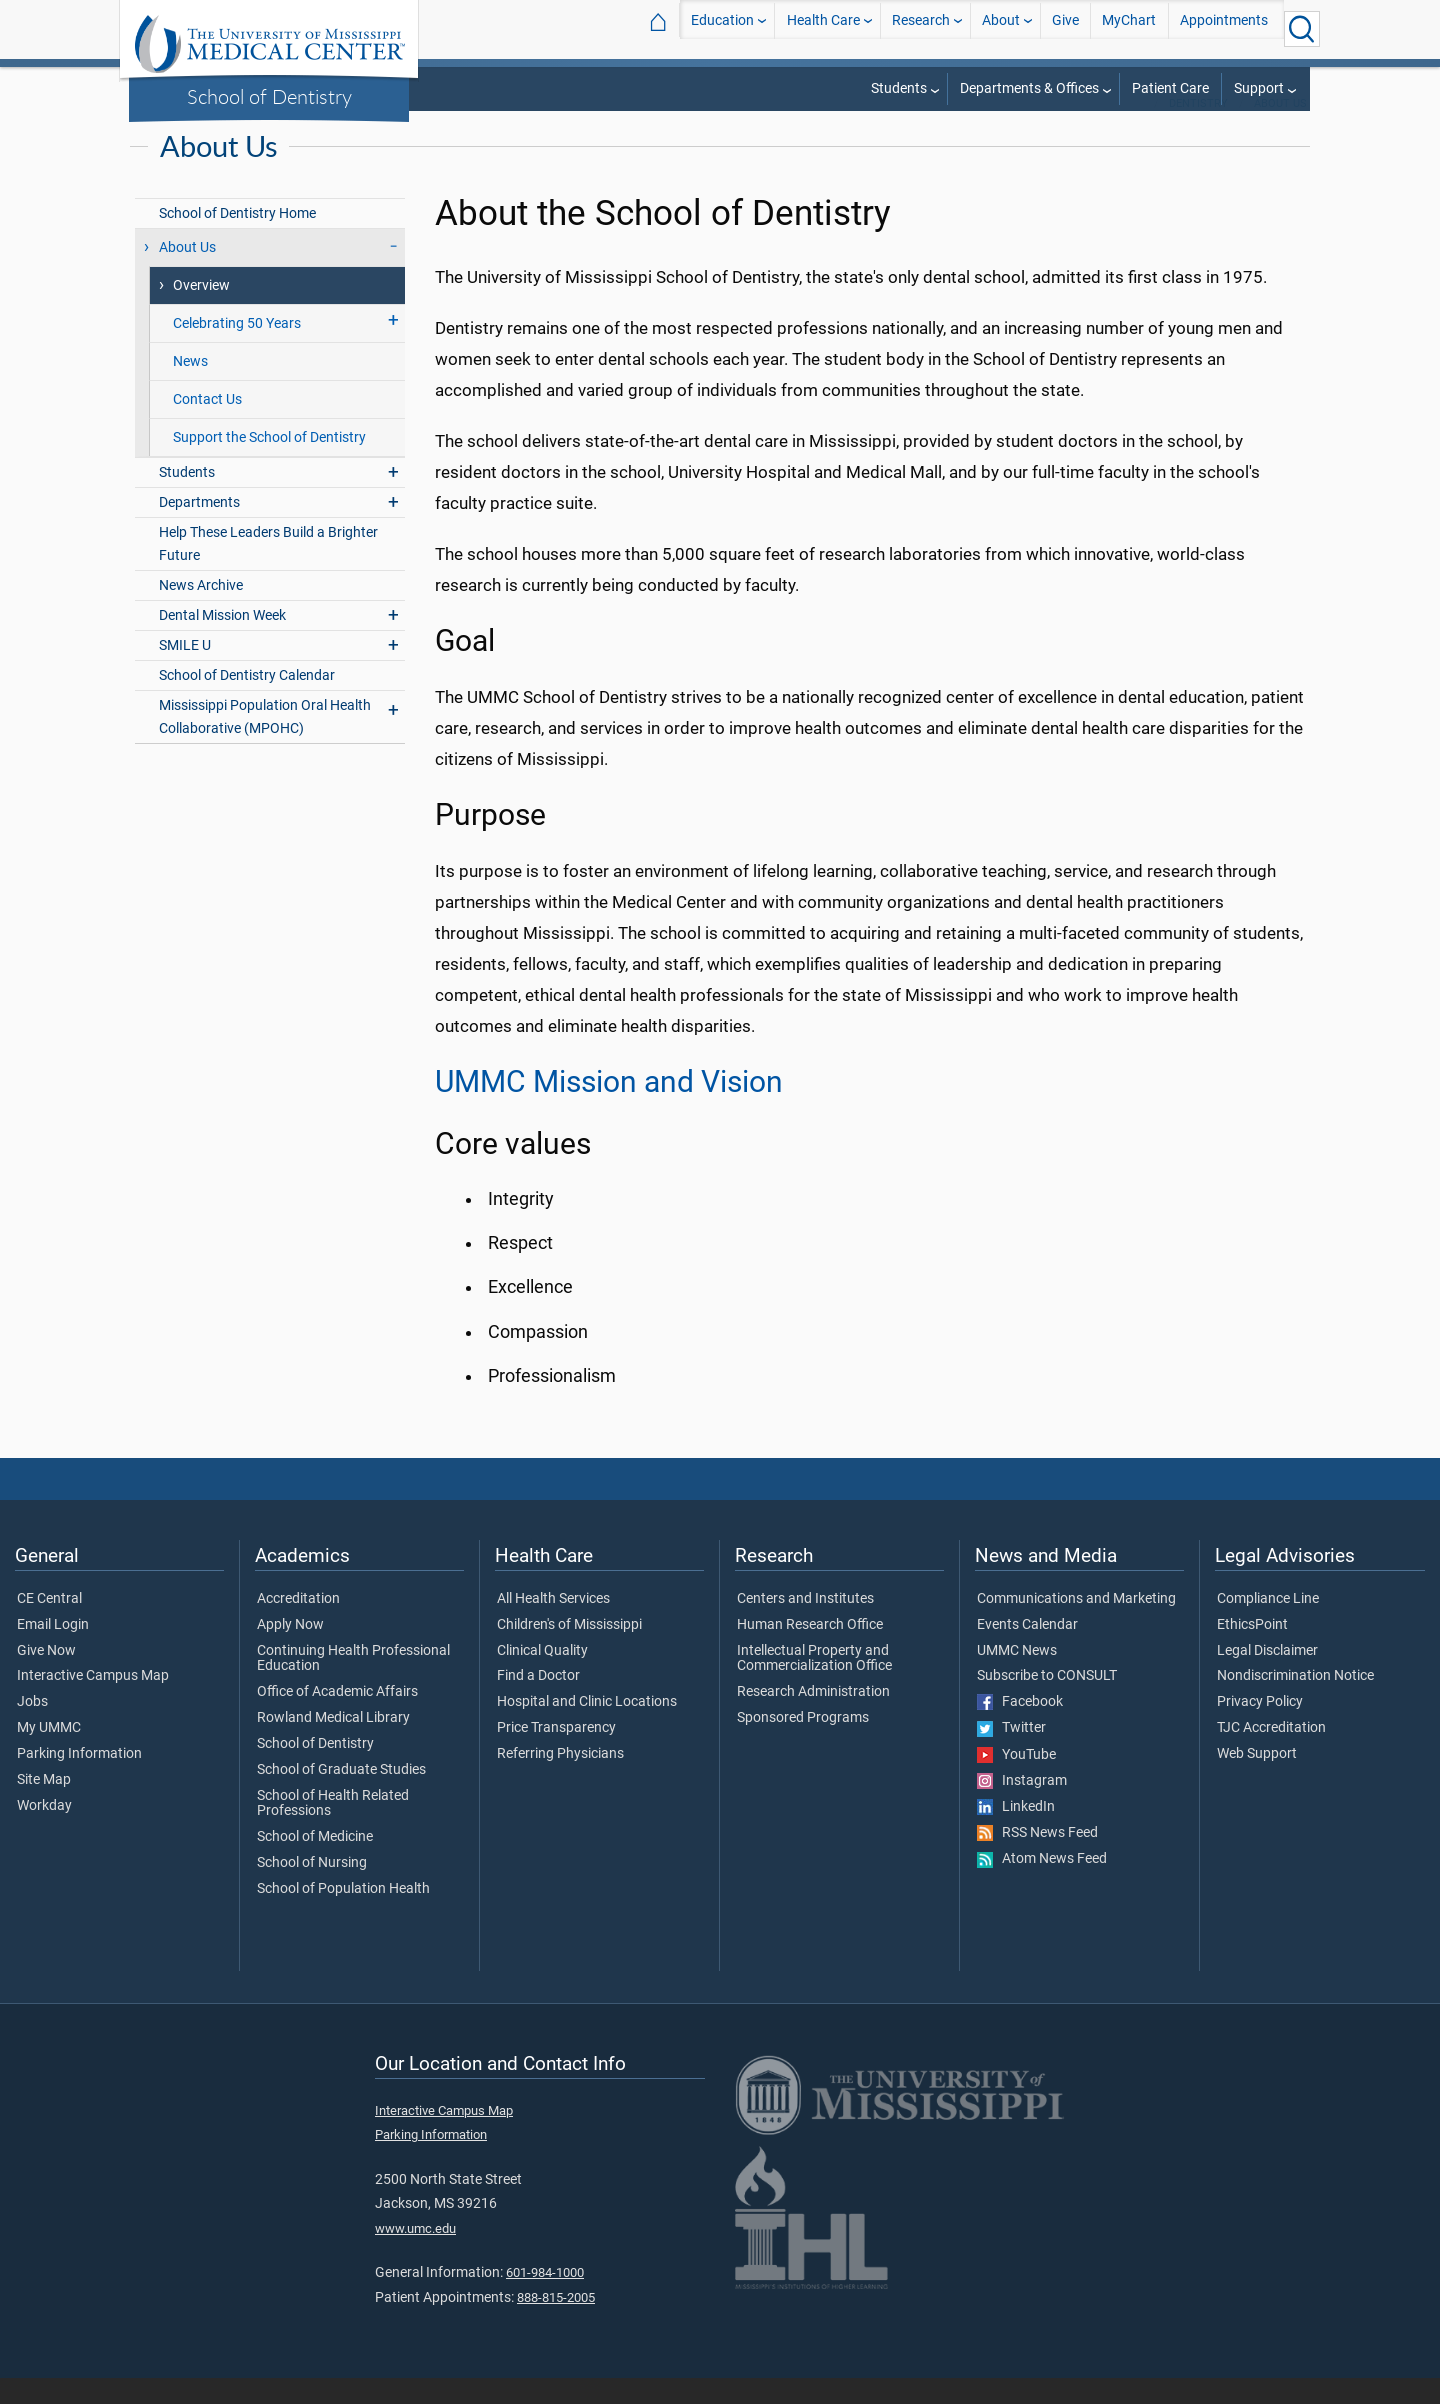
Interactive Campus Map (93, 1702)
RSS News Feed (1037, 1859)
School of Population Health (343, 1915)
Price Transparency (556, 1754)
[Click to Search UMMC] (1302, 29)
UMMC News (1017, 1677)
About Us (1280, 129)
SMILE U (185, 671)
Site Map (44, 1806)
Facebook (1020, 1728)
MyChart (1129, 28)
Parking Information (79, 1780)
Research (921, 28)
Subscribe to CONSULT (1047, 1702)
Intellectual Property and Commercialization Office (814, 1685)
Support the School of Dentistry (269, 463)
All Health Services (553, 1625)
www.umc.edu (415, 2254)
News (190, 387)
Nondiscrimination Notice (1295, 1702)
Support (1259, 88)
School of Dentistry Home (237, 239)
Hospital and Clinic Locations (587, 1728)
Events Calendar (1027, 1651)
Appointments (1224, 28)
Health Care (823, 28)
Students (899, 88)
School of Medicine (315, 1863)
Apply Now (290, 1651)
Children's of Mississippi (569, 1651)
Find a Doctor (538, 1702)
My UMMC (49, 1754)
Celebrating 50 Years (237, 349)
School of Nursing (312, 1889)
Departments (199, 528)
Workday (44, 1832)
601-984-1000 (545, 2298)
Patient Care (1170, 88)
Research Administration (813, 1718)
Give (1065, 28)
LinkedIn (1016, 1833)
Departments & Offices (1029, 88)
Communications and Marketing (1076, 1625)
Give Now (46, 1677)
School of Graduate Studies (341, 1796)
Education (722, 28)
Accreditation (298, 1625)
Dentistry (1198, 129)
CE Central (49, 1625)
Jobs (32, 1728)
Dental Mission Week (222, 641)
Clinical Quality (542, 1677)
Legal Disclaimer (1267, 1677)
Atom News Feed (1042, 1885)
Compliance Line (1268, 1625)
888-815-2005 (556, 2323)
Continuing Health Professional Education (353, 1685)
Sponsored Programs (803, 1744)
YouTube (1016, 1781)
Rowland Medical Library (333, 1744)
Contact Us (207, 425)
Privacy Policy (1260, 1728)
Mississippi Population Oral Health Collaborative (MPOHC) (265, 743)
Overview (201, 311)
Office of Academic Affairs (337, 1718)
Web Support (1257, 1780)
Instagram (1022, 1807)
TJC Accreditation (1271, 1754)
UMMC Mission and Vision (609, 1108)
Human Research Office (810, 1651)
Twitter (1011, 1754)
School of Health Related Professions (333, 1830)
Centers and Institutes (805, 1625)
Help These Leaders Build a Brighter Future (268, 570)
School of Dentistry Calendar (247, 701)
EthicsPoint (1252, 1651)
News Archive (201, 611)
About (1001, 28)
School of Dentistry (269, 96)
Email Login (53, 1651)
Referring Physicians (560, 1780)
